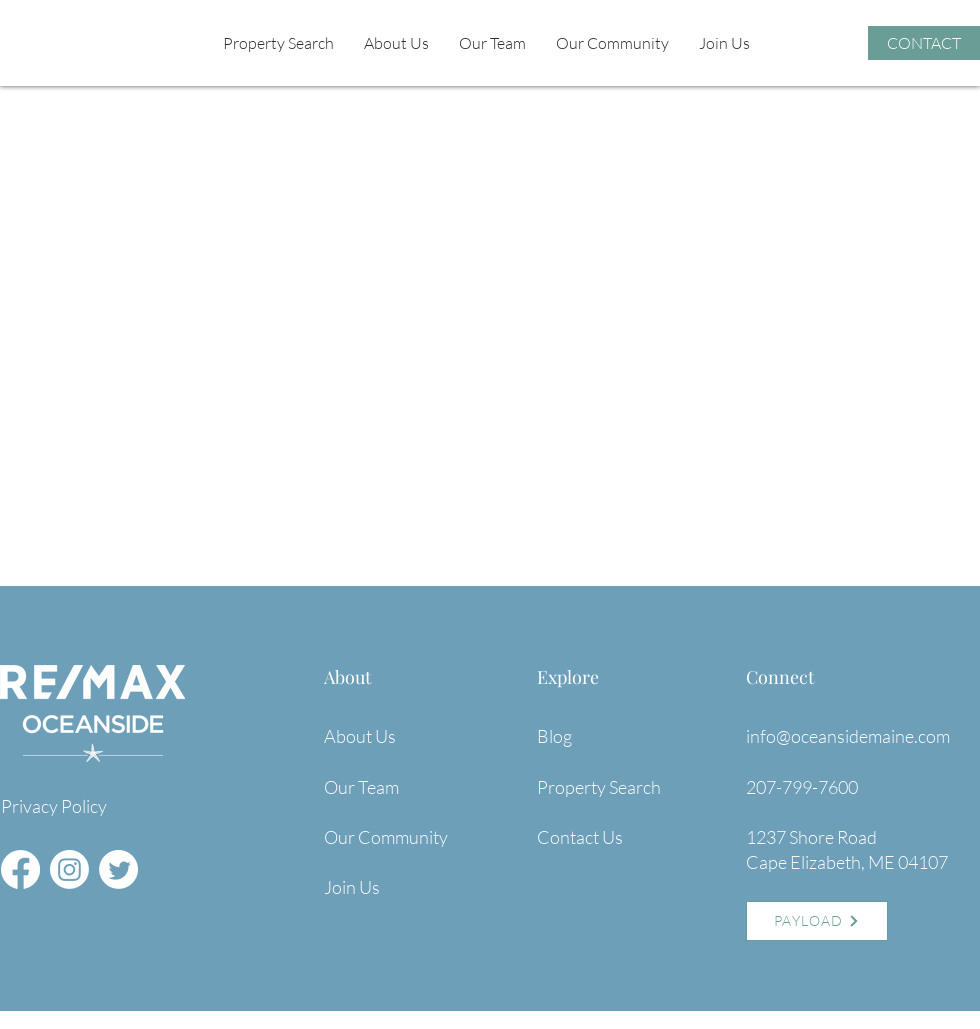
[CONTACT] (924, 43)
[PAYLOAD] (817, 921)
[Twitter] (118, 869)
